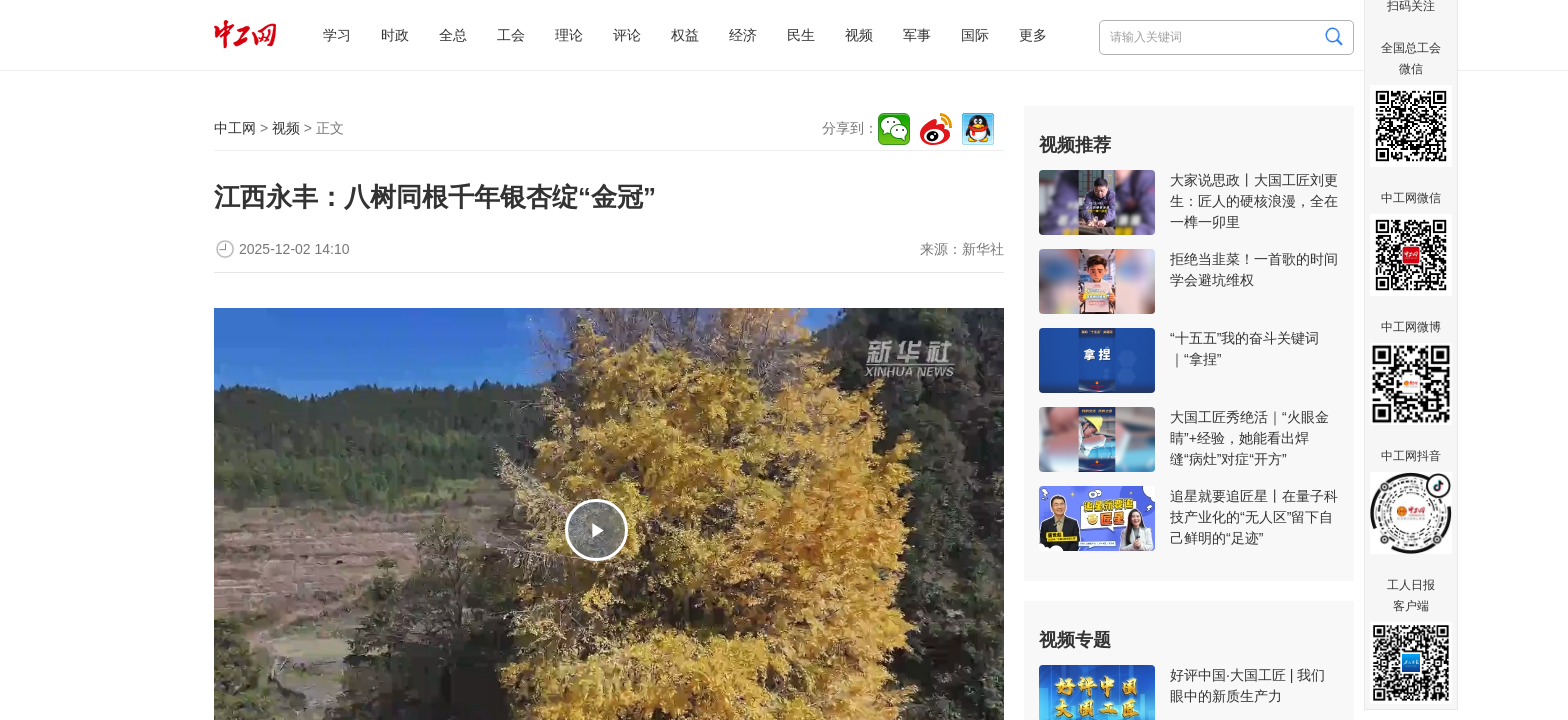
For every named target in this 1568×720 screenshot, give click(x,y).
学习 (337, 35)
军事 (917, 35)
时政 (395, 35)
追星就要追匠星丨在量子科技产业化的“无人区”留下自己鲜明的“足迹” (1254, 517)
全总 (453, 35)
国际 (975, 35)
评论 (627, 35)
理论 (569, 35)
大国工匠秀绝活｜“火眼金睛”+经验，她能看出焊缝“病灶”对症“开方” (1249, 438)
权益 (685, 35)
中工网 (235, 128)
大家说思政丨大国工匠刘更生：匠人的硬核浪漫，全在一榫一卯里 (1254, 201)
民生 (801, 35)
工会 (511, 35)
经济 (743, 35)
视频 (859, 35)
